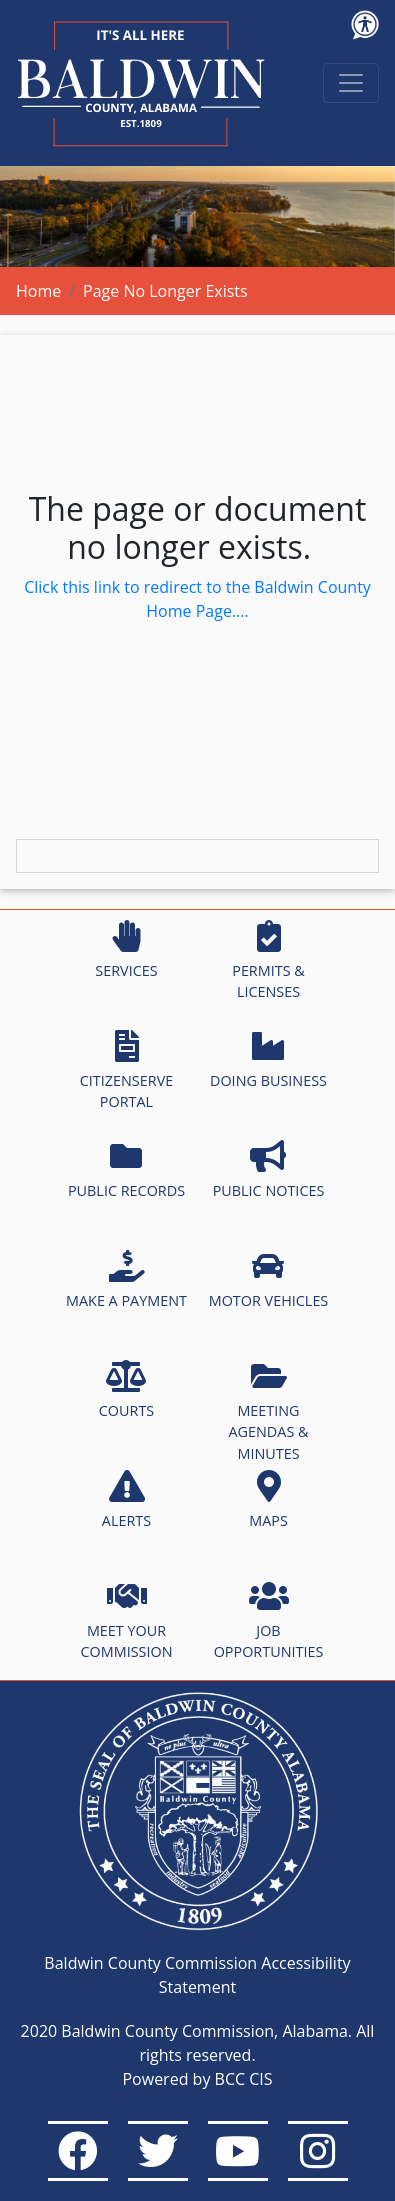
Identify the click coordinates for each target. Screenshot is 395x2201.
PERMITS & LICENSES (268, 961)
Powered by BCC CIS (197, 2079)
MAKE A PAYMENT (126, 1280)
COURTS (126, 1390)
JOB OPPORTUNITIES (269, 1621)
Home (38, 291)
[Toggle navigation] (351, 83)
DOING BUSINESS (268, 1060)
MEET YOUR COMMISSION (127, 1621)
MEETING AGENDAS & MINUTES (268, 1411)
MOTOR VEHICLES (269, 1280)
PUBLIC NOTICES (269, 1170)
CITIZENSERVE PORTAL (126, 1071)
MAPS (268, 1500)
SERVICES (126, 950)
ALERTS (126, 1500)
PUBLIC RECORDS (126, 1170)
